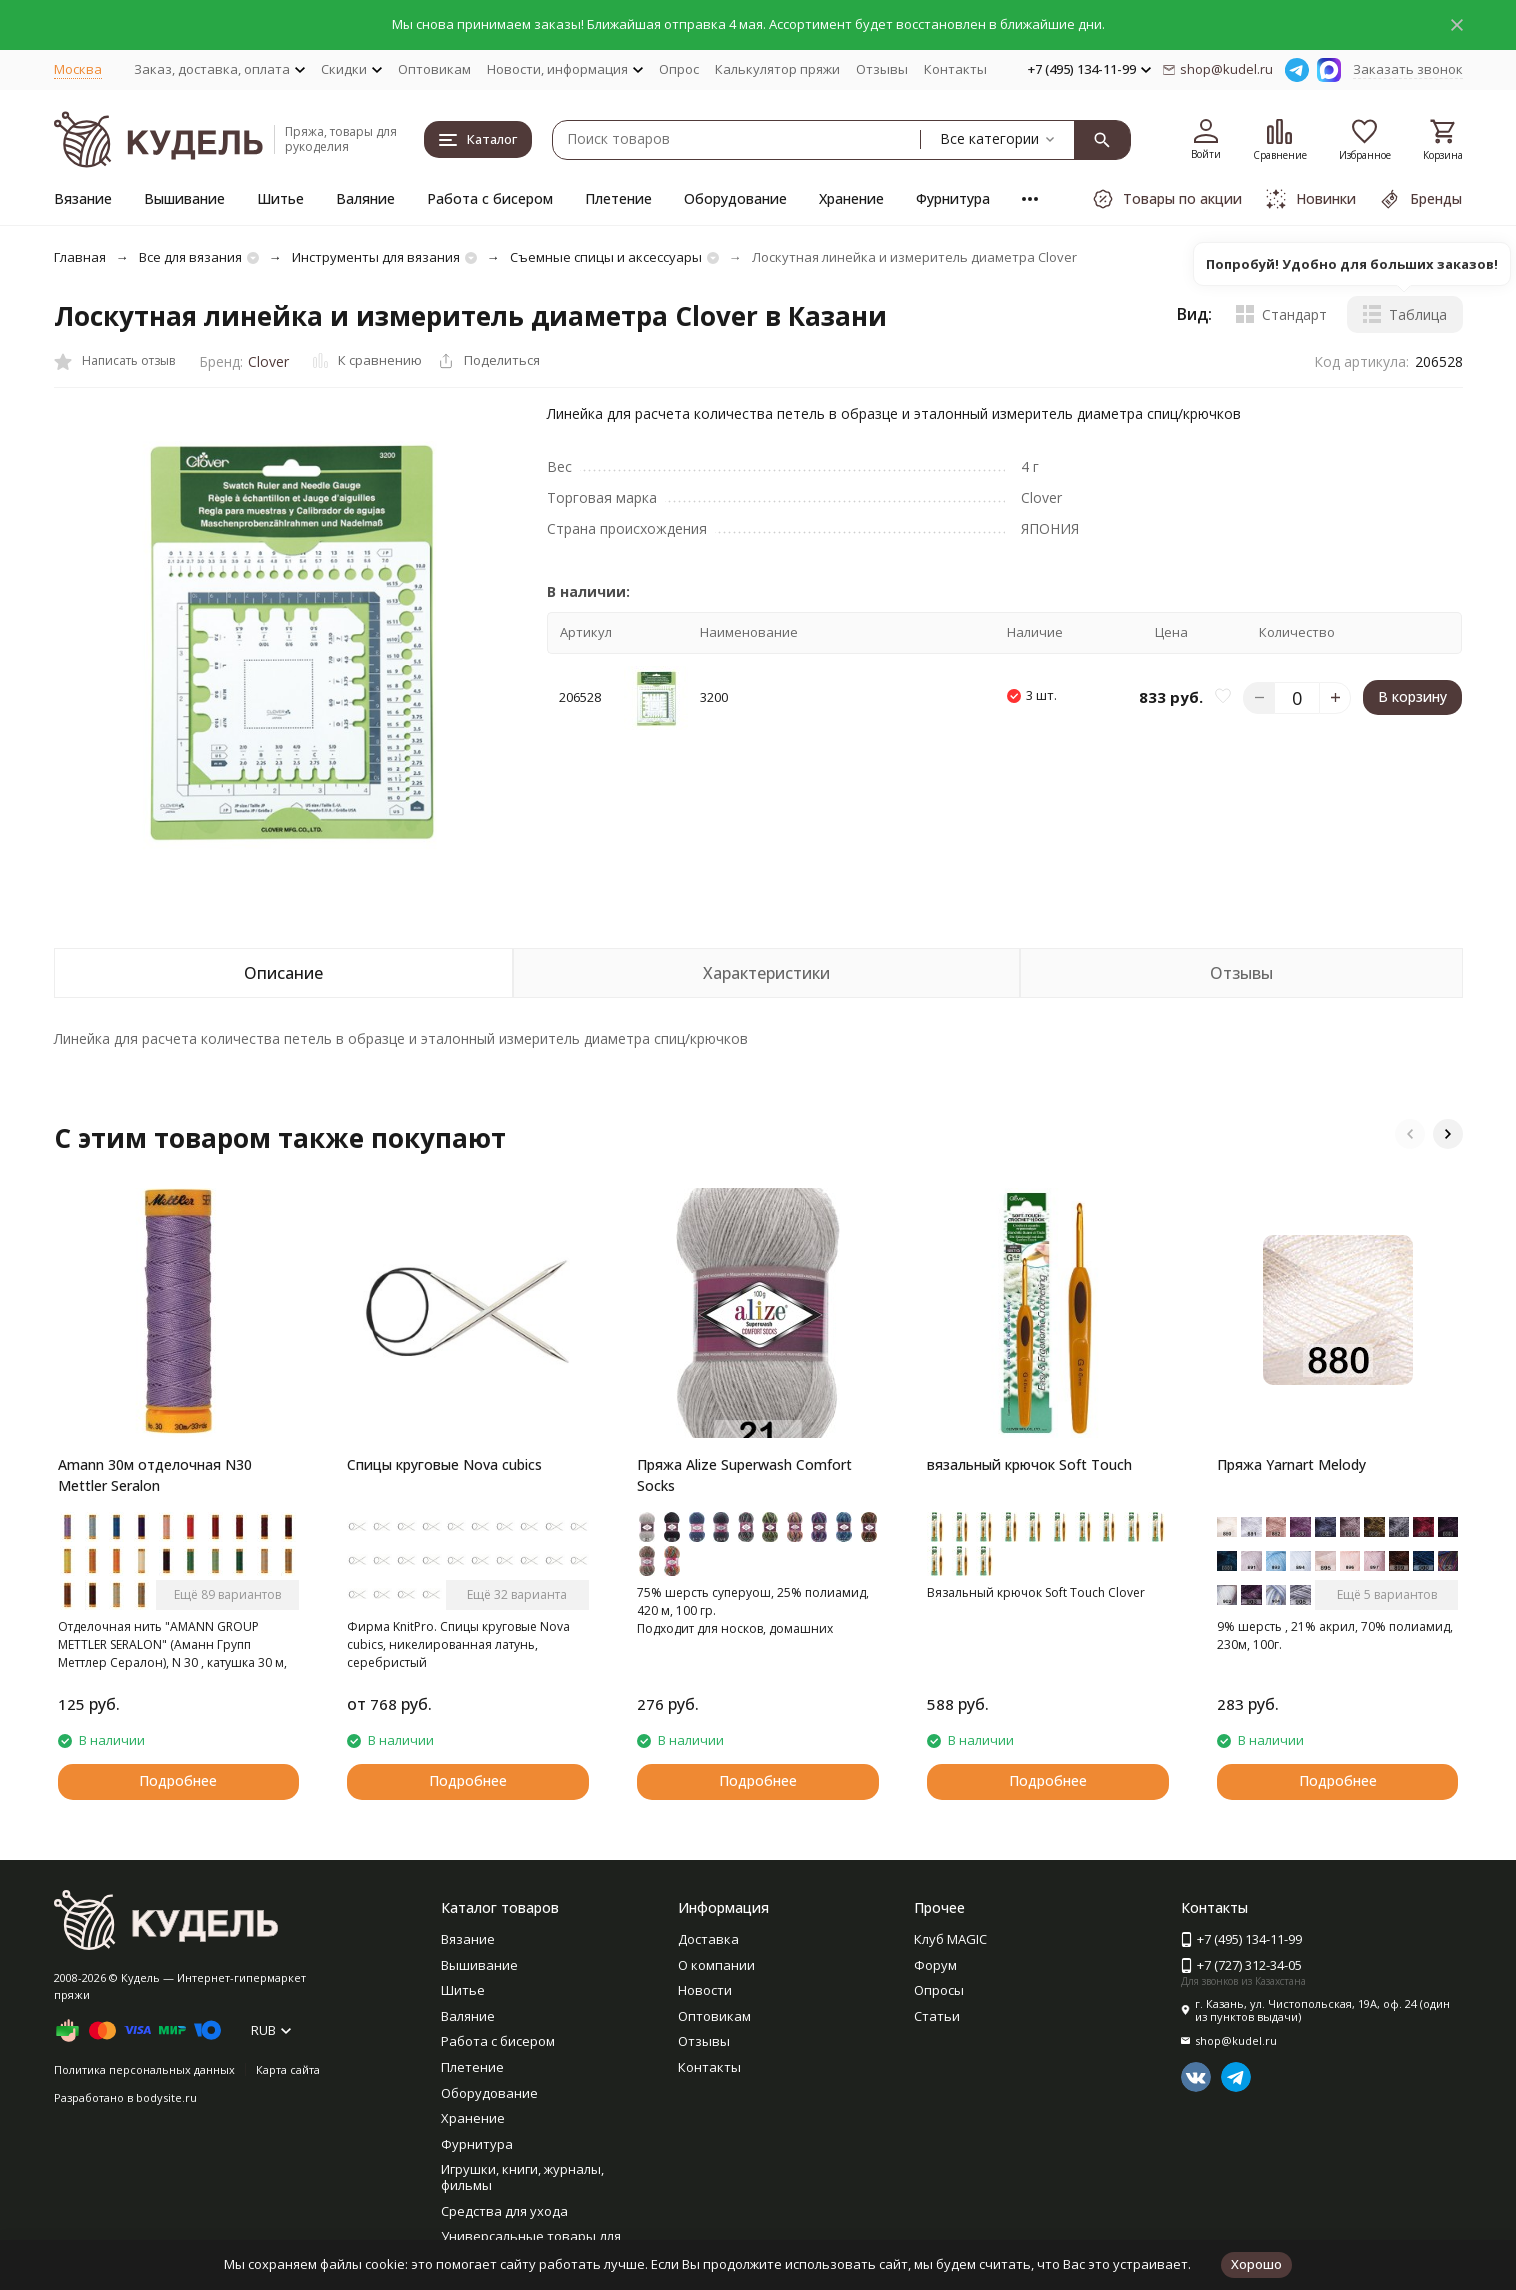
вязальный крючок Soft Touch (1029, 1464)
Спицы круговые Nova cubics (444, 1464)
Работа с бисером (490, 198)
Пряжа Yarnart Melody (1291, 1464)
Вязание (83, 198)
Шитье (280, 198)
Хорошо (1256, 2264)
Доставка (708, 1939)
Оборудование (735, 198)
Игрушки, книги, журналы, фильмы (522, 2177)
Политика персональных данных (144, 2069)
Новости (705, 1990)
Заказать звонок (1408, 69)
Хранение (851, 198)
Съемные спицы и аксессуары (606, 257)
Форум (935, 1965)
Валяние (365, 198)
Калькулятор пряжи (777, 69)
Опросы (939, 1990)
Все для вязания (190, 257)
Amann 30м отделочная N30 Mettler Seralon (155, 1475)
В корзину (1412, 696)
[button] (1410, 1134)
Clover (268, 361)
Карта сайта (288, 2069)
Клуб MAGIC (950, 1939)
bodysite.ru (166, 2097)
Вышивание (184, 198)
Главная (80, 257)
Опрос (679, 69)
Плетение (618, 198)
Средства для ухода (504, 2211)
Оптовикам (434, 69)
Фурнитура (953, 198)
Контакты (955, 69)
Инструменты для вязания (376, 257)
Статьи (937, 2016)
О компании (716, 1965)
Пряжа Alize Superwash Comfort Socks (744, 1475)
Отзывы (882, 69)
